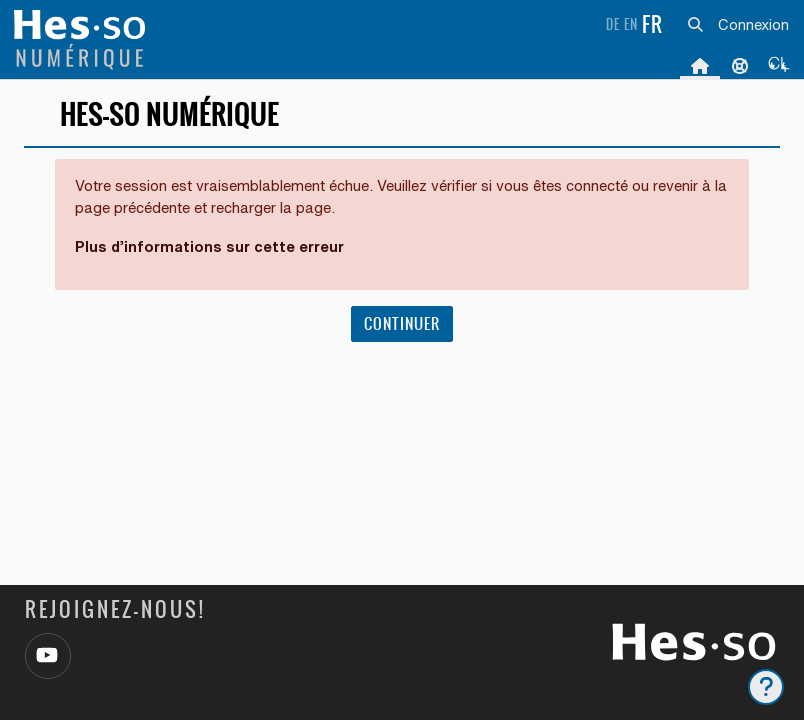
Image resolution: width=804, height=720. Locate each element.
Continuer (402, 323)
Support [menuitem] (740, 65)
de (613, 24)
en (631, 24)
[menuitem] (780, 65)
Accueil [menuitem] (700, 65)
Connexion (753, 24)
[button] (695, 25)
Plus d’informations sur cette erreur (209, 246)
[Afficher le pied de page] (766, 687)
